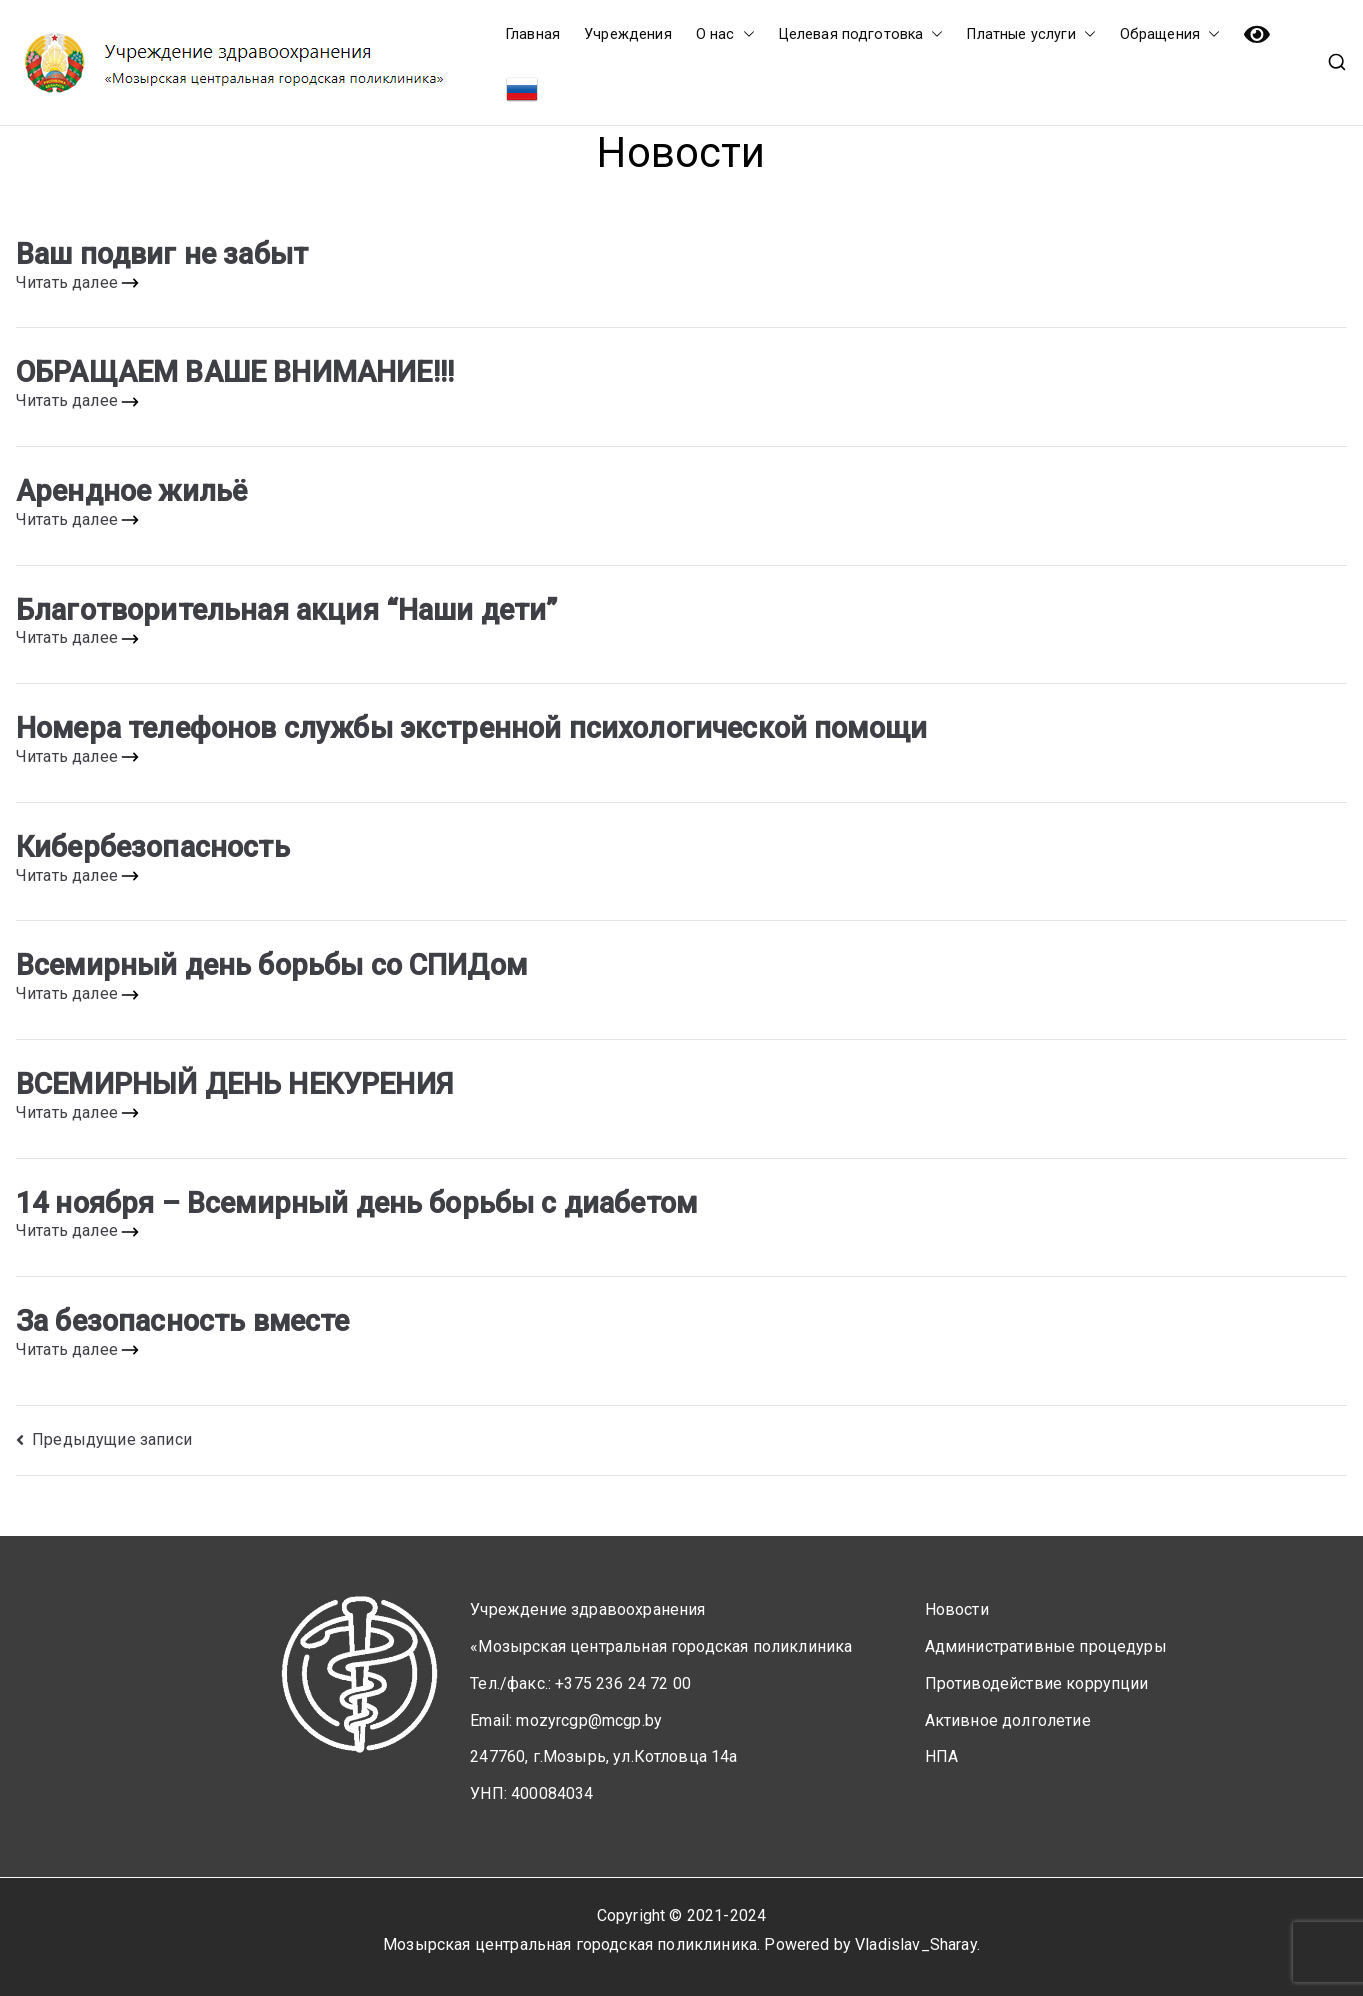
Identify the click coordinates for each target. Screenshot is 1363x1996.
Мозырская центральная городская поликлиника (570, 1944)
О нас (725, 34)
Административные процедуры (1046, 1646)
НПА (941, 1756)
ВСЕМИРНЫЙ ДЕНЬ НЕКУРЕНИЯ (234, 1084)
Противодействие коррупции (1037, 1683)
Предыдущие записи (112, 1439)
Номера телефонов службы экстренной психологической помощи (471, 728)
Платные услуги (1031, 34)
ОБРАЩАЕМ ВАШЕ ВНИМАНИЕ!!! (235, 372)
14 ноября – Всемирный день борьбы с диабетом (356, 1203)
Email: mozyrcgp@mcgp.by (566, 1720)
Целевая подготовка (861, 34)
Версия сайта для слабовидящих (1257, 34)
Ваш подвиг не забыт (162, 254)
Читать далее (78, 283)
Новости (957, 1609)
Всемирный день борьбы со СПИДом (271, 965)
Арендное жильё (131, 491)
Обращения (1170, 34)
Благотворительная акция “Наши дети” (287, 610)
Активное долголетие (1008, 1720)
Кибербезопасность (153, 847)
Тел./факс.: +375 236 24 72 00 (580, 1683)
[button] (745, 34)
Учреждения (628, 34)
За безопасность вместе (183, 1321)
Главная (533, 34)
